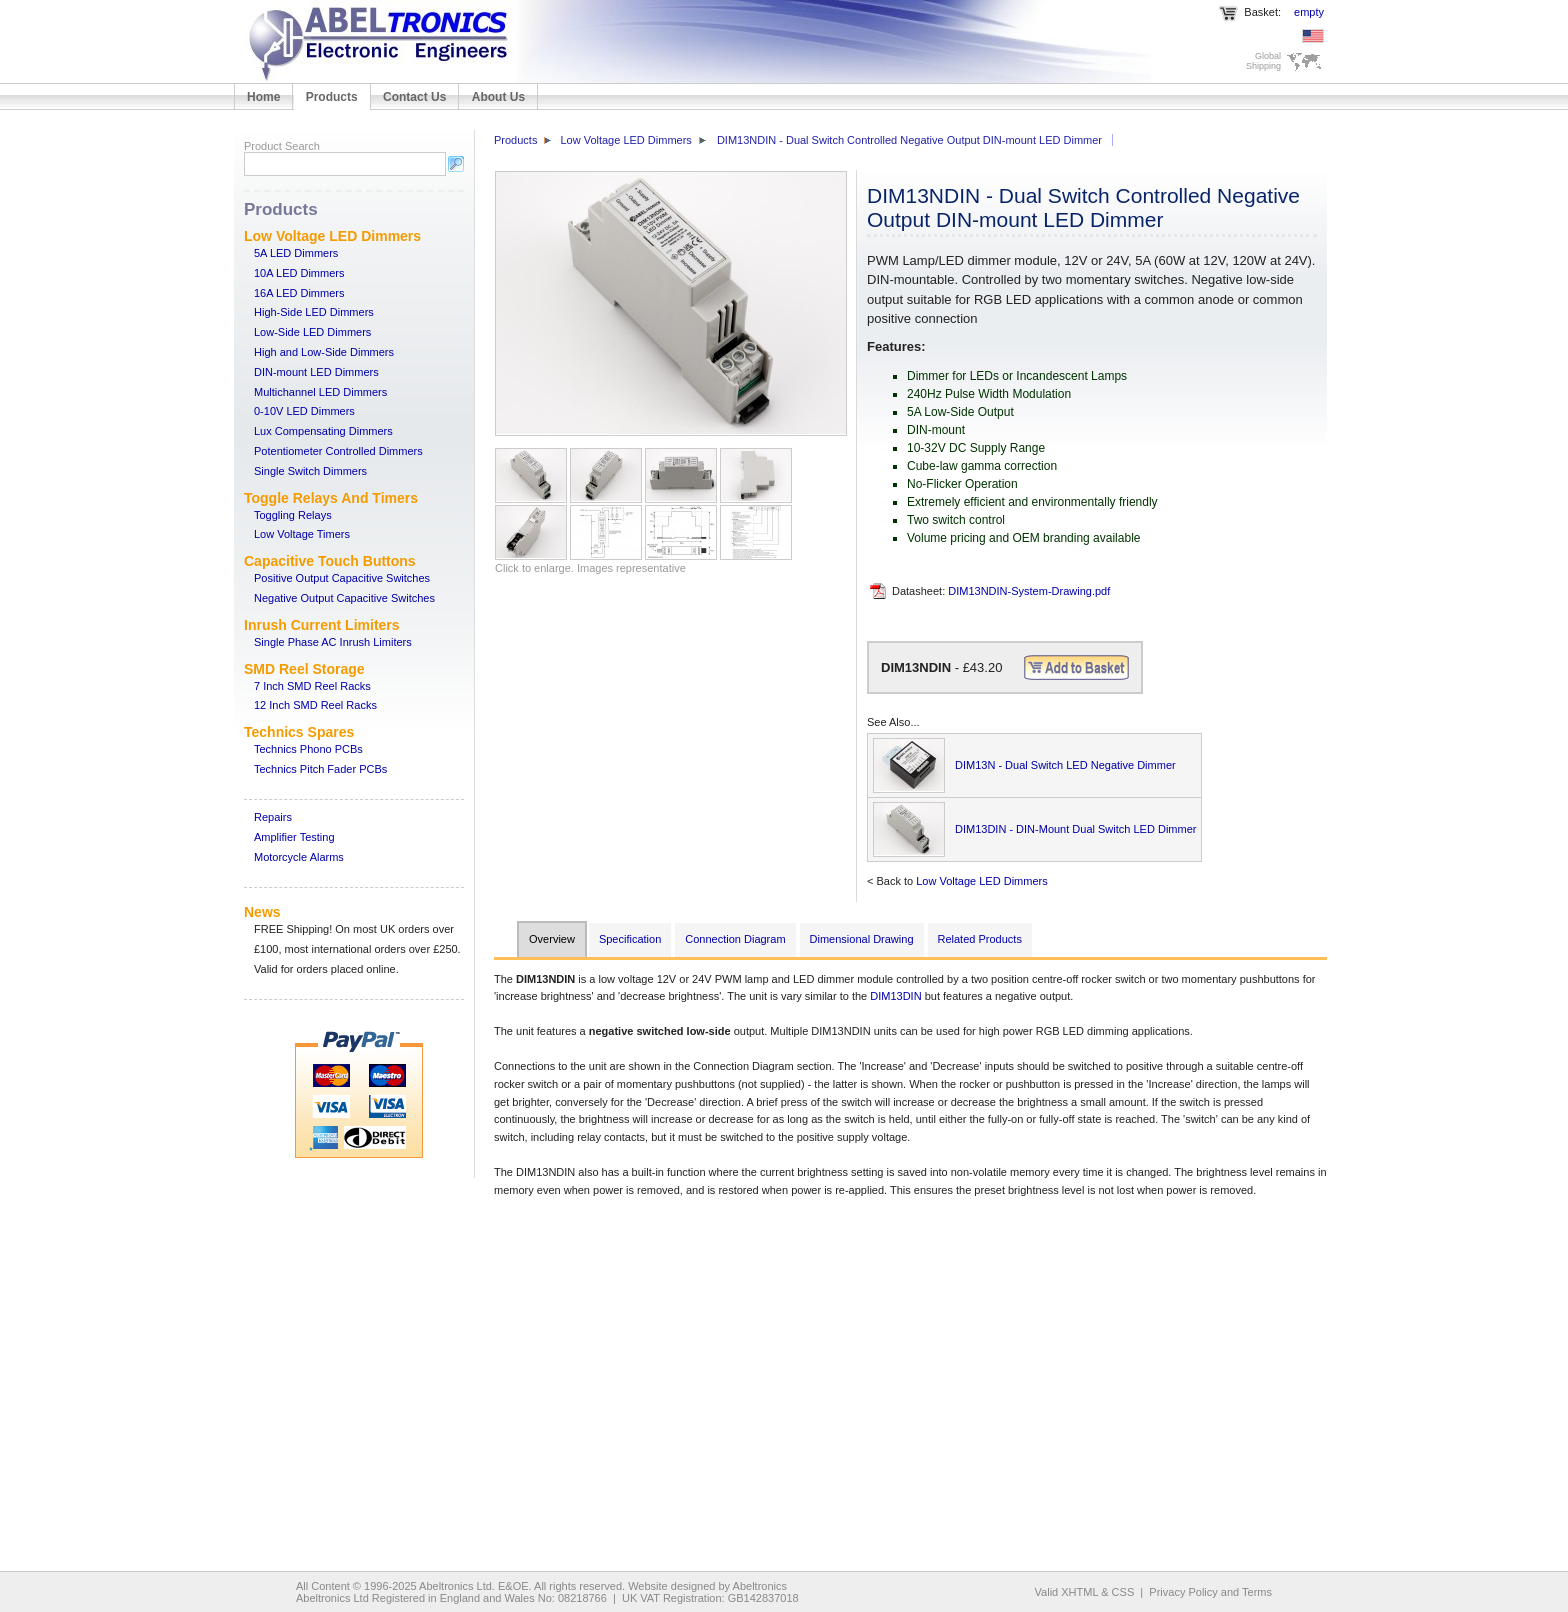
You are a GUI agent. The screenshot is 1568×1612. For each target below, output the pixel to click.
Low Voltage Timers (302, 534)
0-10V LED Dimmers (304, 411)
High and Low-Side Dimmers (324, 352)
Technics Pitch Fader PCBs (320, 769)
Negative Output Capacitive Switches (344, 598)
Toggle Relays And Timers (331, 498)
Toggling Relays (293, 515)
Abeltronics (760, 1586)
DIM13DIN (895, 996)
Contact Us (414, 97)
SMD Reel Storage (304, 669)
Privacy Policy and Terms (1210, 1592)
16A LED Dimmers (299, 293)
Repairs (273, 817)
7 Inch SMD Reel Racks (312, 686)
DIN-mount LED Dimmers (316, 372)
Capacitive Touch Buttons (330, 561)
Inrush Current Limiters (322, 625)
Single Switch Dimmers (310, 471)
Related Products (980, 939)
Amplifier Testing (294, 837)
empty (1309, 12)
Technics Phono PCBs (308, 749)
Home (263, 97)
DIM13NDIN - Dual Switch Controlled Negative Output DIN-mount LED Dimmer (909, 140)
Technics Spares (299, 732)
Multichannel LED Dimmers (320, 392)
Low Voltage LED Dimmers (332, 236)
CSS (1123, 1592)
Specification (630, 939)
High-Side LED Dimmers (314, 312)
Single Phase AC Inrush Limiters (333, 642)
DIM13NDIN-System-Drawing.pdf (1029, 591)
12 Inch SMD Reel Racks (315, 705)
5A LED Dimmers (296, 253)
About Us (498, 97)
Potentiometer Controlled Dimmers (338, 451)
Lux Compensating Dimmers (323, 431)
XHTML (1079, 1592)
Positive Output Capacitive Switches (342, 578)
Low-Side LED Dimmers (312, 332)
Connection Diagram (735, 939)
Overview (552, 939)
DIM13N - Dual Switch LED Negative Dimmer (1065, 765)
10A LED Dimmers (299, 273)
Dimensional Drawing (862, 939)
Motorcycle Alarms (299, 857)
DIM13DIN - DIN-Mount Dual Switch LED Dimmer (1075, 829)
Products (332, 97)
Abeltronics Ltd (455, 1586)
